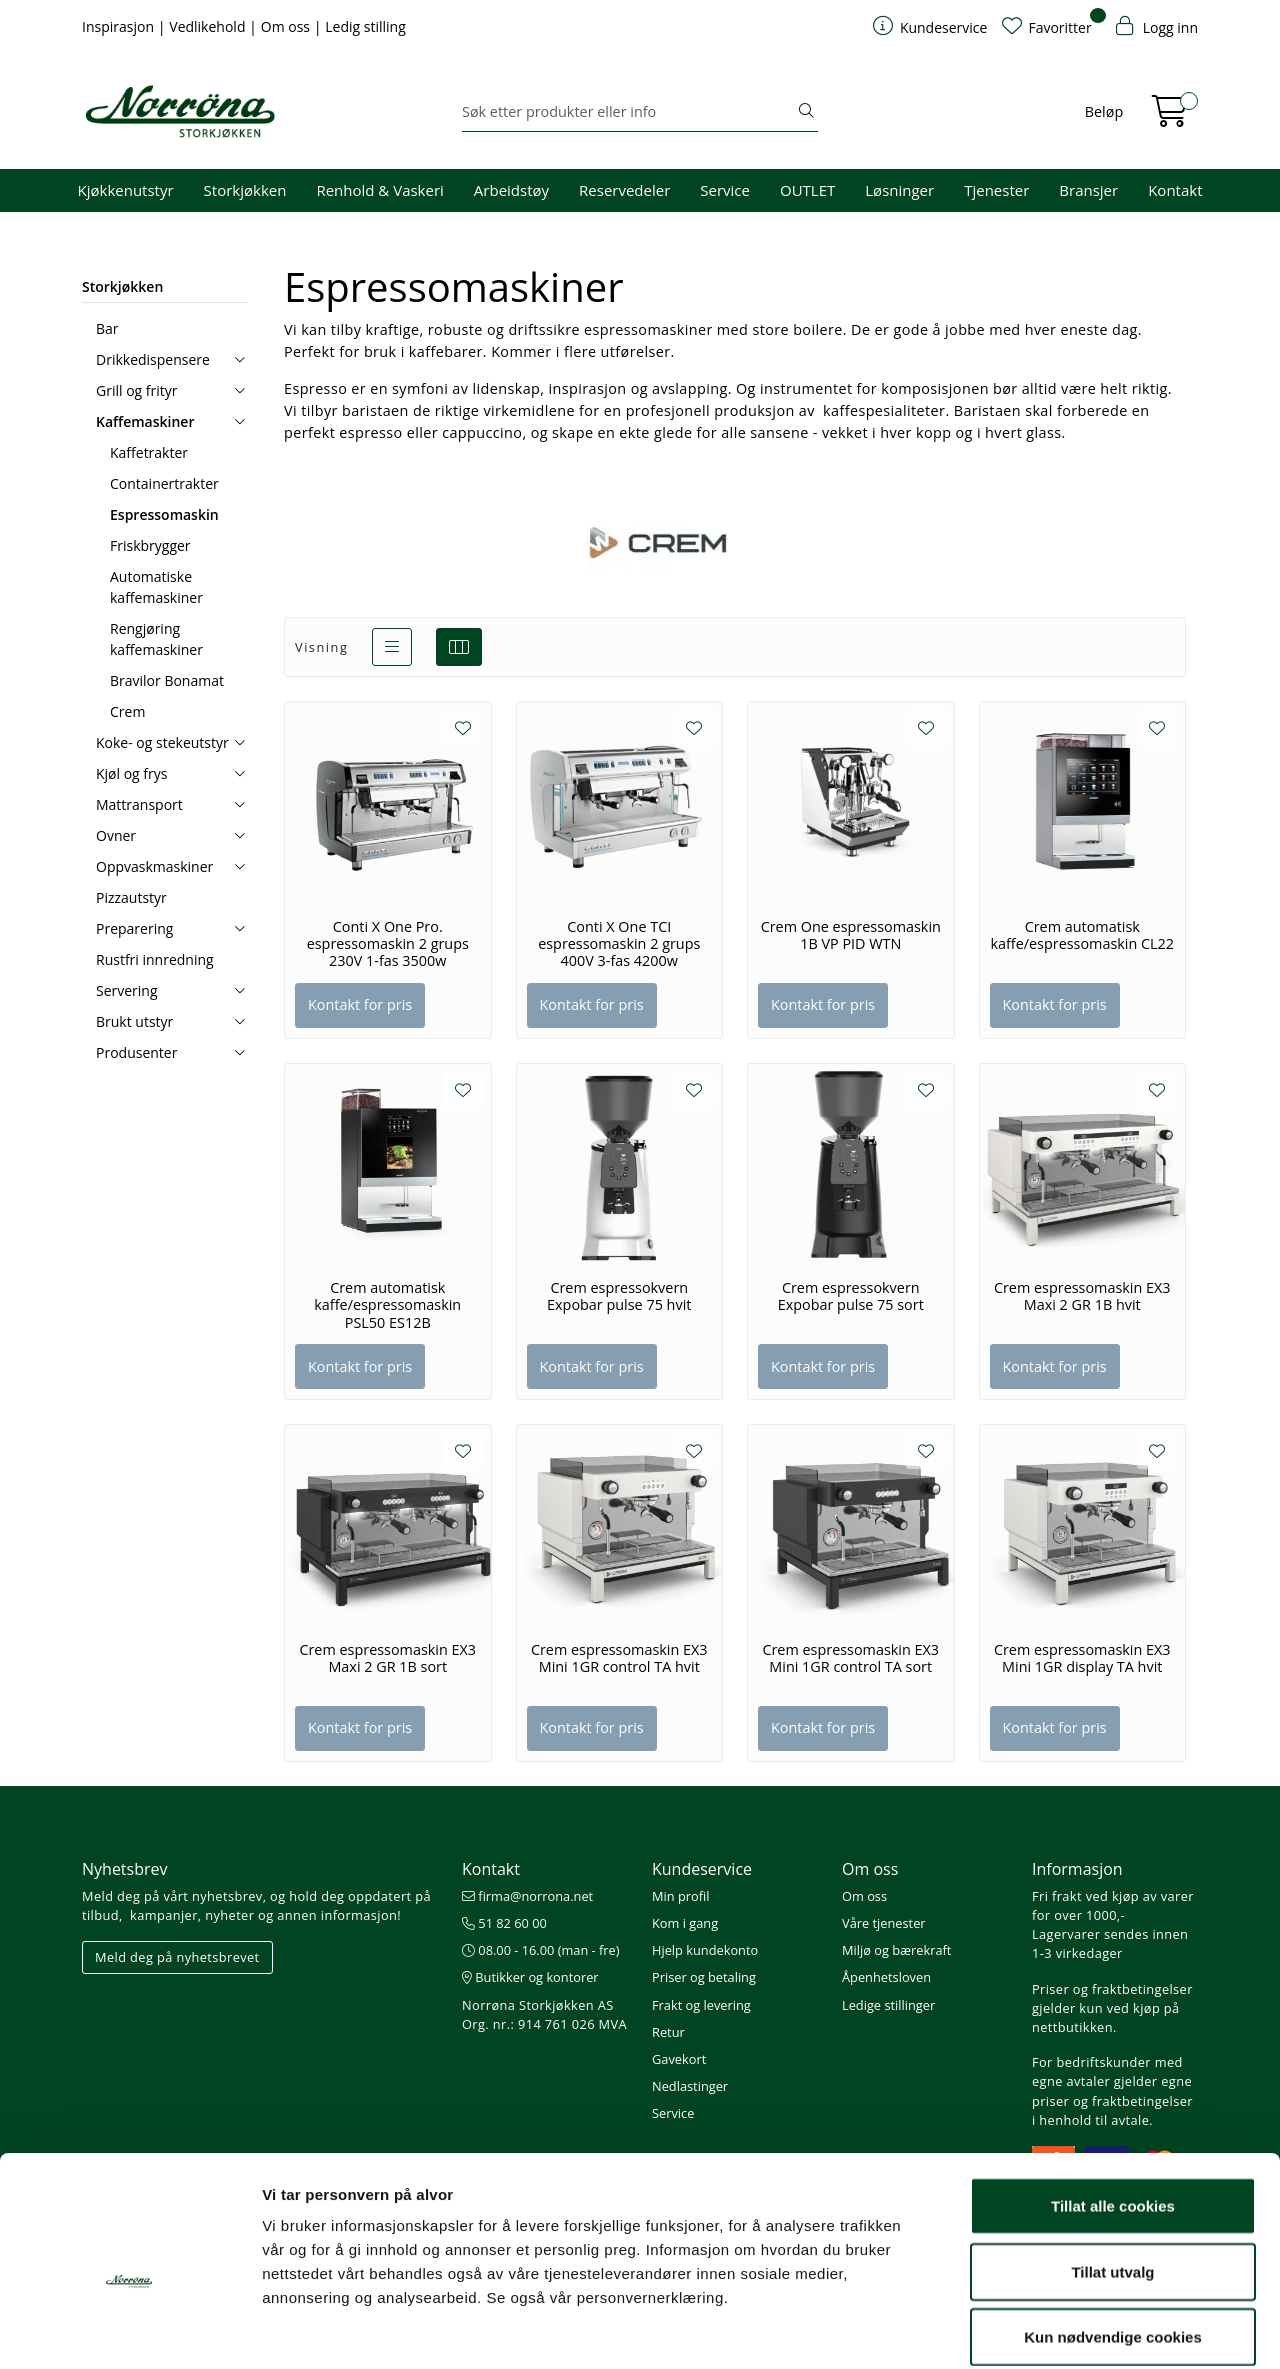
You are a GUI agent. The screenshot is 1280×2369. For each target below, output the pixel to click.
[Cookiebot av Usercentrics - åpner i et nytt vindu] (129, 2330)
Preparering (134, 928)
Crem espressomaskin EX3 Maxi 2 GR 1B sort (387, 1658)
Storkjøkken (245, 190)
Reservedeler (624, 190)
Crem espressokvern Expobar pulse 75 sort (851, 1296)
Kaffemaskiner (145, 421)
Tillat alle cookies (1113, 2106)
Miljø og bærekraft (896, 1950)
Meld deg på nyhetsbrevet (177, 1957)
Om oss (287, 26)
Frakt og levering (701, 2005)
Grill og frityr (137, 390)
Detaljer (1065, 2329)
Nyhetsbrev (125, 1869)
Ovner (116, 835)
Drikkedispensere (153, 359)
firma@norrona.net (527, 1896)
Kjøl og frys (131, 773)
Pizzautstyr (131, 897)
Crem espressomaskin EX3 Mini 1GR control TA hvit (619, 1658)
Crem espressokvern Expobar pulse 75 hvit (619, 1296)
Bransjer (1088, 190)
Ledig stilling (365, 26)
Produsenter (136, 1052)
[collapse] (239, 359)
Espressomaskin (164, 514)
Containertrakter (164, 483)
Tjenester (996, 190)
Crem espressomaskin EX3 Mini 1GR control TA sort (850, 1658)
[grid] (459, 647)
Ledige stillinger (888, 2005)
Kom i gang (685, 1923)
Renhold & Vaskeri (379, 190)
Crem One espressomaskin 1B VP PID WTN (851, 935)
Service (725, 190)
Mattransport (139, 804)
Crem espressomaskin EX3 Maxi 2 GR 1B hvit (1082, 1296)
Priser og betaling (704, 1977)
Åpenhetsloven (886, 1977)
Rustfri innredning (155, 959)
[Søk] (628, 112)
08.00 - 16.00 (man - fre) (541, 1950)
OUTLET (807, 190)
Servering (127, 990)
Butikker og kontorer (530, 1977)
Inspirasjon (120, 26)
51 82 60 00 (504, 1923)
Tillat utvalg (1112, 2172)
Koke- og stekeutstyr (162, 742)
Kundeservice (702, 1869)
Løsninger (899, 190)
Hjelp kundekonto (705, 1950)
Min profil (680, 1896)
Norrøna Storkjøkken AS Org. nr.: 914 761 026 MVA (544, 2014)
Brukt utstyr (134, 1021)
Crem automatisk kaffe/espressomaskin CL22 (1082, 935)
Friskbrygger (150, 545)
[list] (392, 647)
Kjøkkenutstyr (126, 190)
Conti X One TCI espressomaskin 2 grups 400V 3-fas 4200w (619, 944)
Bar (107, 328)
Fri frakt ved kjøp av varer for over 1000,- (1113, 1905)
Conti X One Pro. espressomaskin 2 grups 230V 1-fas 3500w (388, 944)
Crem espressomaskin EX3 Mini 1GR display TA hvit (1082, 1658)
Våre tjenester (884, 1923)
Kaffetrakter (149, 452)
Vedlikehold (209, 26)
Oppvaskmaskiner (154, 866)
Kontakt (1175, 190)
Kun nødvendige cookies (1113, 2237)
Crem (127, 711)
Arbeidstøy (511, 190)
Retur (668, 2032)
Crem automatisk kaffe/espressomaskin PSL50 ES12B (387, 1305)
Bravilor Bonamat (167, 680)
